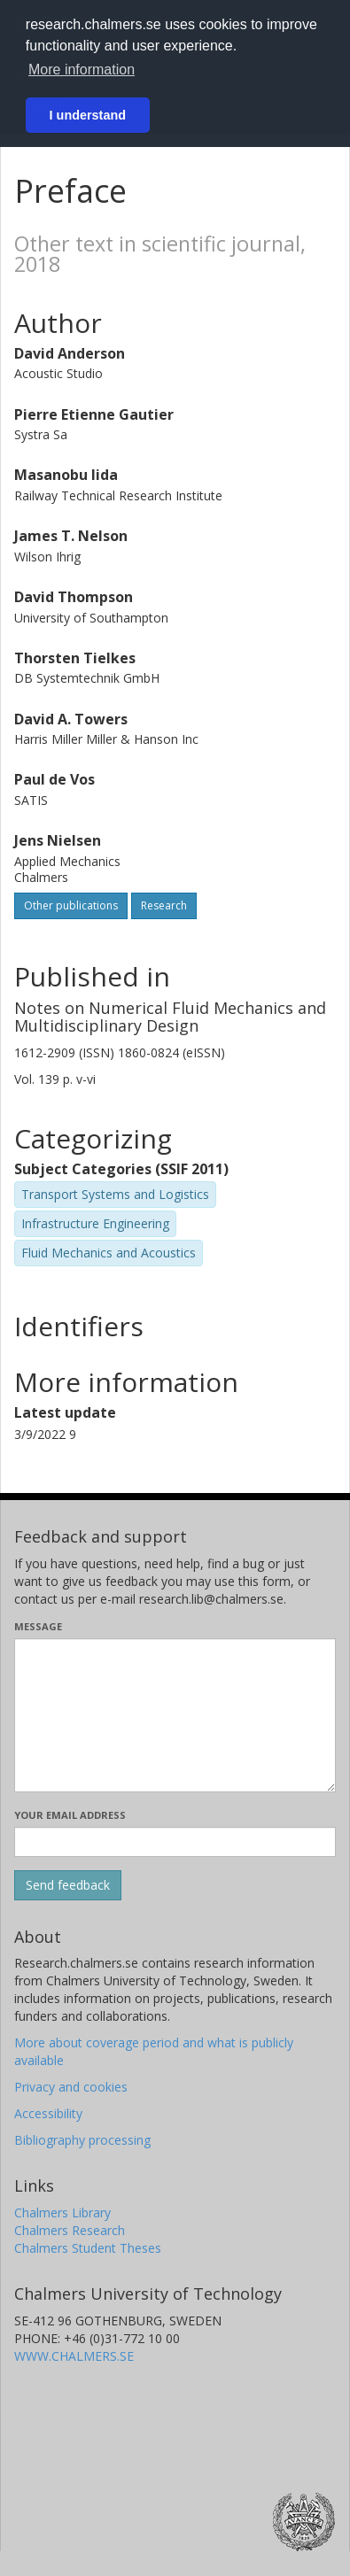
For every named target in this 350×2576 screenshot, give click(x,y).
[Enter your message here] (175, 1715)
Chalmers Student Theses (87, 2247)
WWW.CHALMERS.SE (74, 2356)
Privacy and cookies (71, 2086)
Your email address (70, 1815)
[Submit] (67, 1885)
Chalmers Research (69, 2230)
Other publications (71, 905)
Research (164, 905)
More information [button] (81, 69)
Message (38, 1626)
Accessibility (48, 2113)
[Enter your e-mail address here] (175, 1842)
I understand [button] (88, 115)
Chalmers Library (62, 2212)
